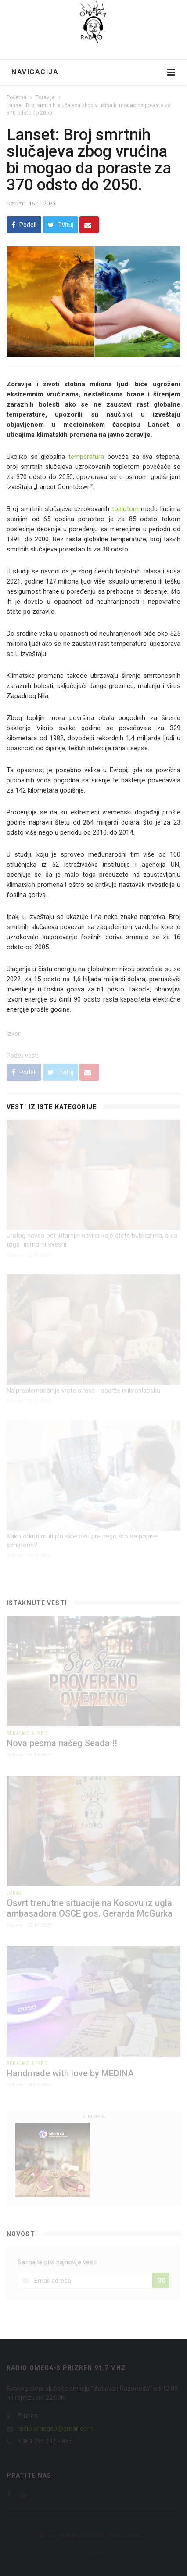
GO (161, 2280)
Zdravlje (45, 97)
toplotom (126, 509)
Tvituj (60, 224)
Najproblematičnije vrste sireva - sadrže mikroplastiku (83, 1390)
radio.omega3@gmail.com (55, 2428)
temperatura (86, 457)
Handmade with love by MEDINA (70, 2073)
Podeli (23, 224)
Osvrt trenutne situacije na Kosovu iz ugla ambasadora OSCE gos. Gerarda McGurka (90, 1908)
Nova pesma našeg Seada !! (62, 1743)
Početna (16, 97)
